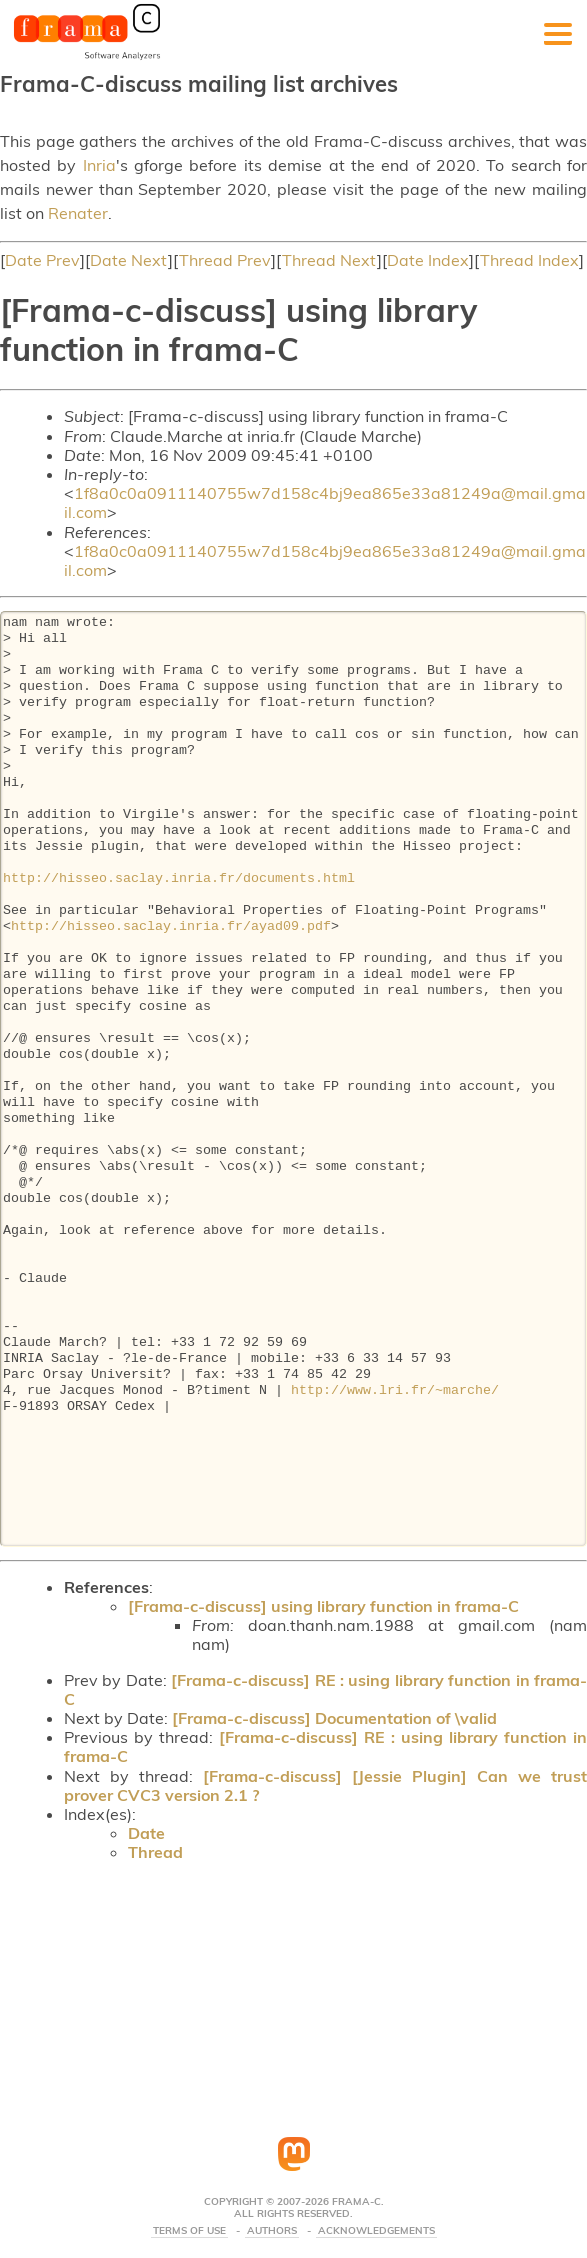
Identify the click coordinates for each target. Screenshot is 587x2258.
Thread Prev (225, 260)
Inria (99, 165)
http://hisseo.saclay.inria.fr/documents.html (179, 879)
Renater (78, 213)
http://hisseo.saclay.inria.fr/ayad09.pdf (171, 927)
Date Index (428, 260)
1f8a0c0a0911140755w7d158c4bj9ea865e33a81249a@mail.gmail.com (325, 502)
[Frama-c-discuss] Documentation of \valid (334, 1718)
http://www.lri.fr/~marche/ (395, 1391)
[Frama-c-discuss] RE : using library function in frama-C (325, 1746)
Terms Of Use (189, 2231)
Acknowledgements (376, 2231)
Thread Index (529, 260)
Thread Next (329, 260)
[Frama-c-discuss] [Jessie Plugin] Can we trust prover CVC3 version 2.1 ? (325, 1785)
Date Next (129, 260)
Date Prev (42, 260)
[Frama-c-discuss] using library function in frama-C (323, 1606)
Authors (272, 2231)
